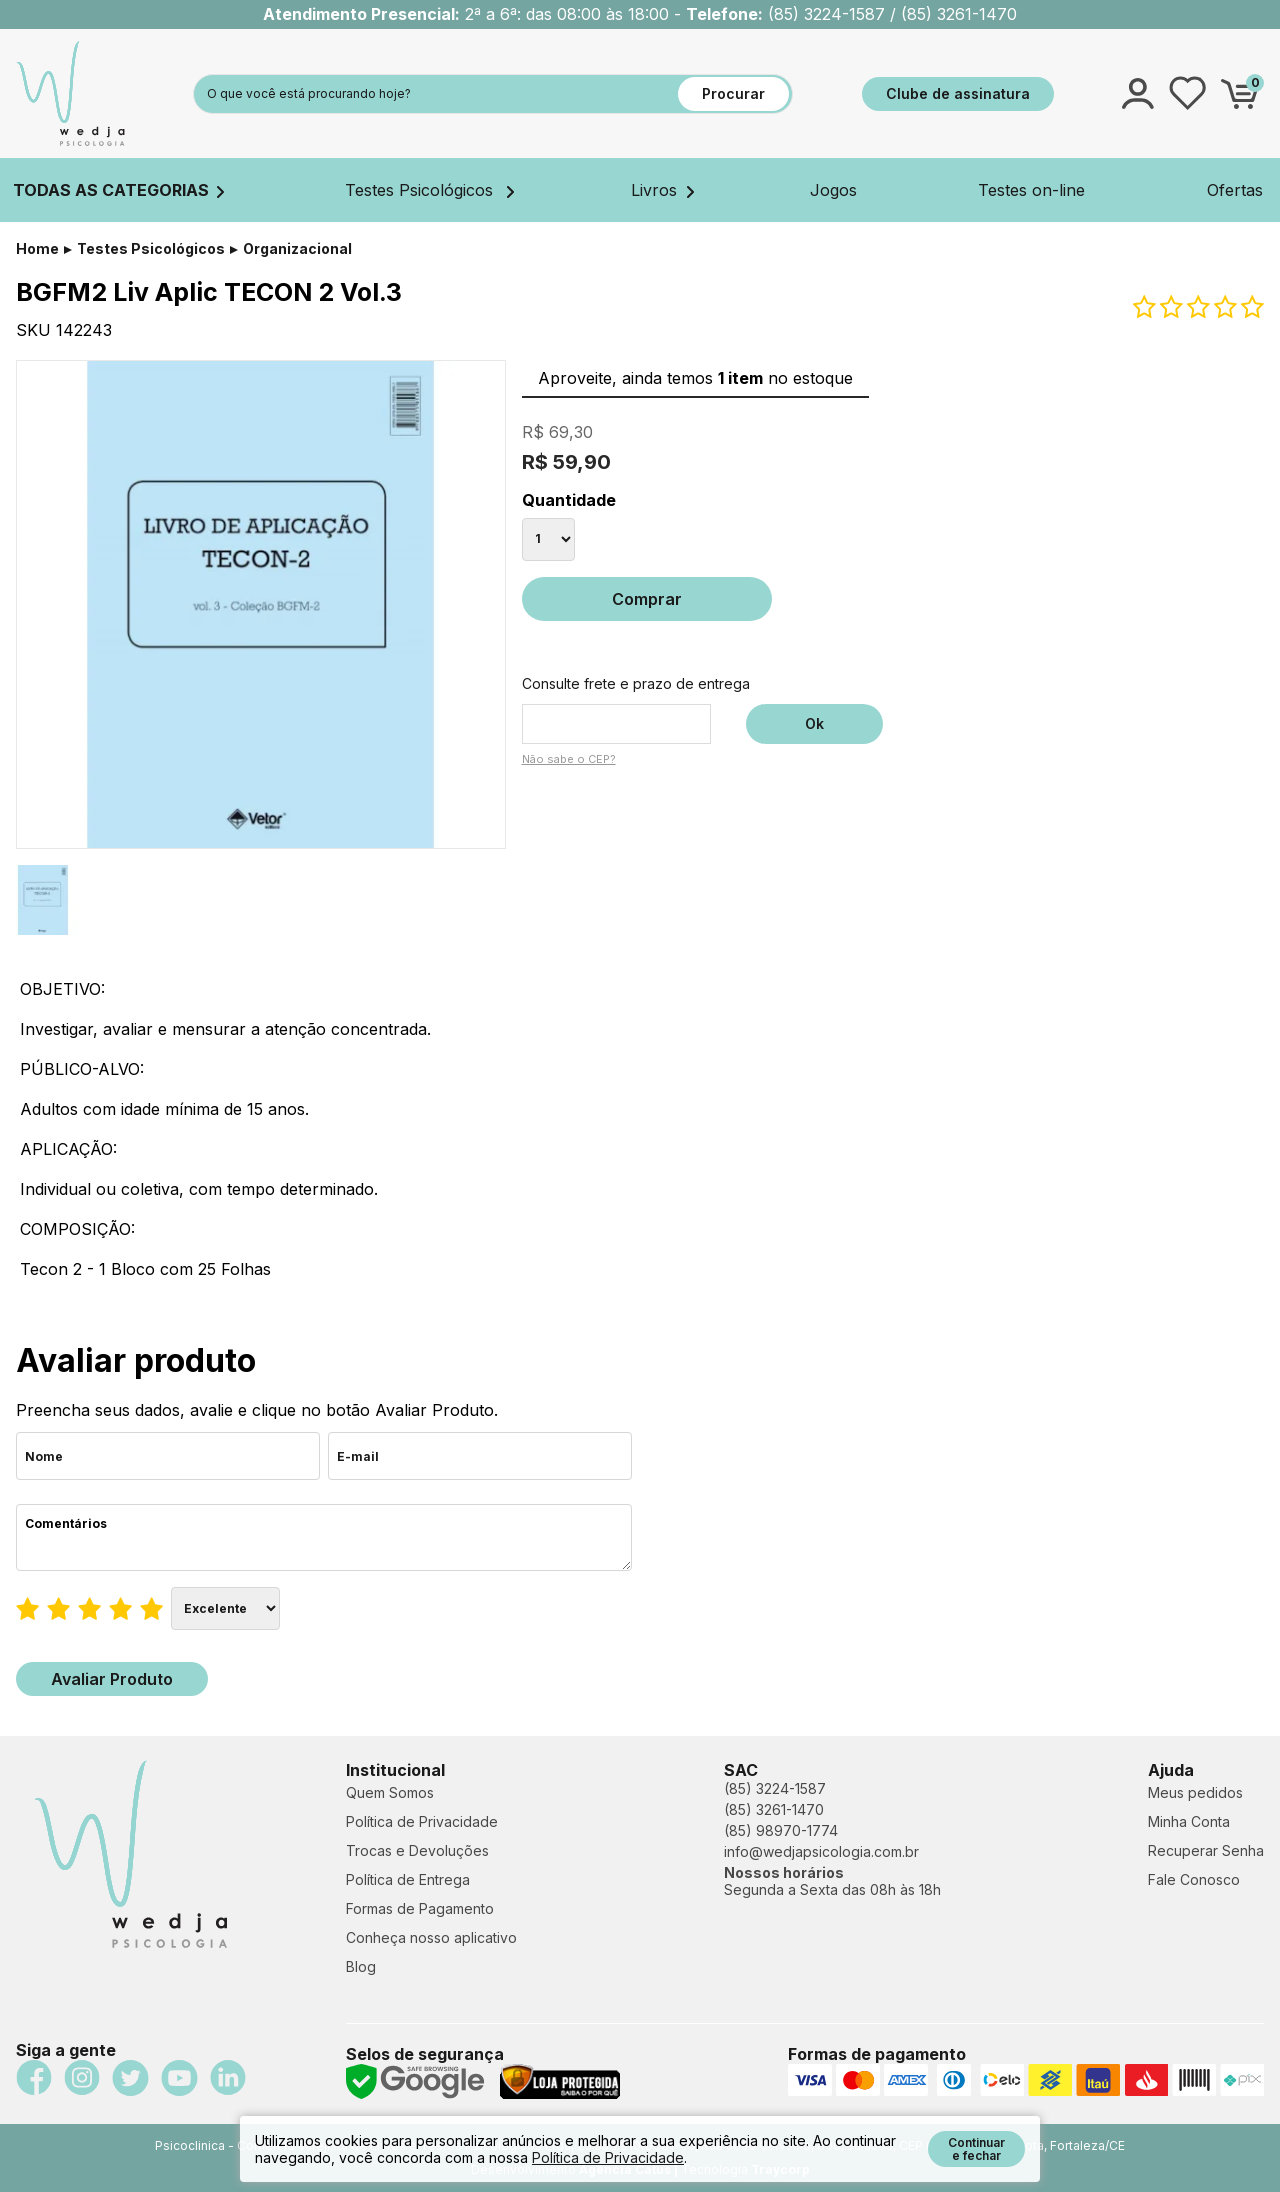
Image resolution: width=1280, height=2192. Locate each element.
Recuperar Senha (1206, 1850)
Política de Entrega (408, 1879)
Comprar (647, 599)
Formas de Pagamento (420, 1908)
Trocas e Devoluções (417, 1850)
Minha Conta (1189, 1821)
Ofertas (1235, 190)
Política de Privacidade (422, 1821)
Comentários (324, 1537)
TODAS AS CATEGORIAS (118, 190)
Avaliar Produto (112, 1679)
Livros (662, 190)
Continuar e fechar (976, 2149)
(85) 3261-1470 (774, 1809)
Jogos (833, 190)
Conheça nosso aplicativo (431, 1937)
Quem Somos (390, 1792)
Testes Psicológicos (429, 190)
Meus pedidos (1195, 1792)
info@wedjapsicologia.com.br (821, 1851)
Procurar (733, 93)
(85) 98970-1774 (781, 1830)
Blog (361, 1966)
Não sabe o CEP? (569, 759)
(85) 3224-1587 (775, 1788)
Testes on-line (1031, 190)
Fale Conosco (1194, 1879)
